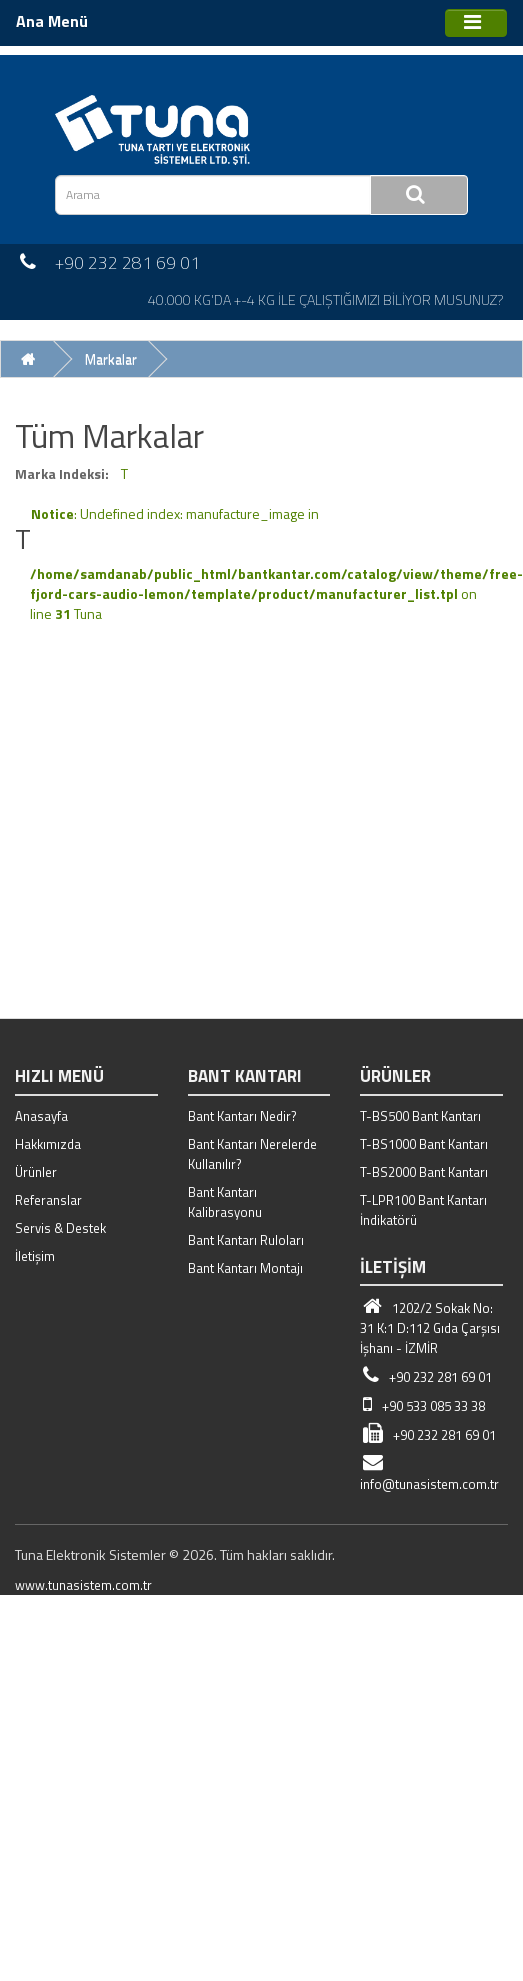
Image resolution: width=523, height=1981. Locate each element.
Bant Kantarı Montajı (245, 1268)
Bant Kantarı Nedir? (242, 1116)
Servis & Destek (60, 1228)
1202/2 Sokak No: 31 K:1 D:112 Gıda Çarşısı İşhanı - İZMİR (430, 1328)
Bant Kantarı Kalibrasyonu (225, 1202)
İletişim (35, 1256)
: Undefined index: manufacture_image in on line (276, 563)
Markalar (111, 358)
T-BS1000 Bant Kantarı (424, 1144)
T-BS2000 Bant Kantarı (424, 1172)
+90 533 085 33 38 (422, 1406)
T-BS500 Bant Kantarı (420, 1116)
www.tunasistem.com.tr (83, 1585)
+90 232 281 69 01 (426, 1377)
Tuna (88, 613)
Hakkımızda (48, 1144)
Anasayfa (41, 1116)
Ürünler (36, 1172)
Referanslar (48, 1200)
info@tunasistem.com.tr (429, 1474)
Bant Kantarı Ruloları (246, 1240)
